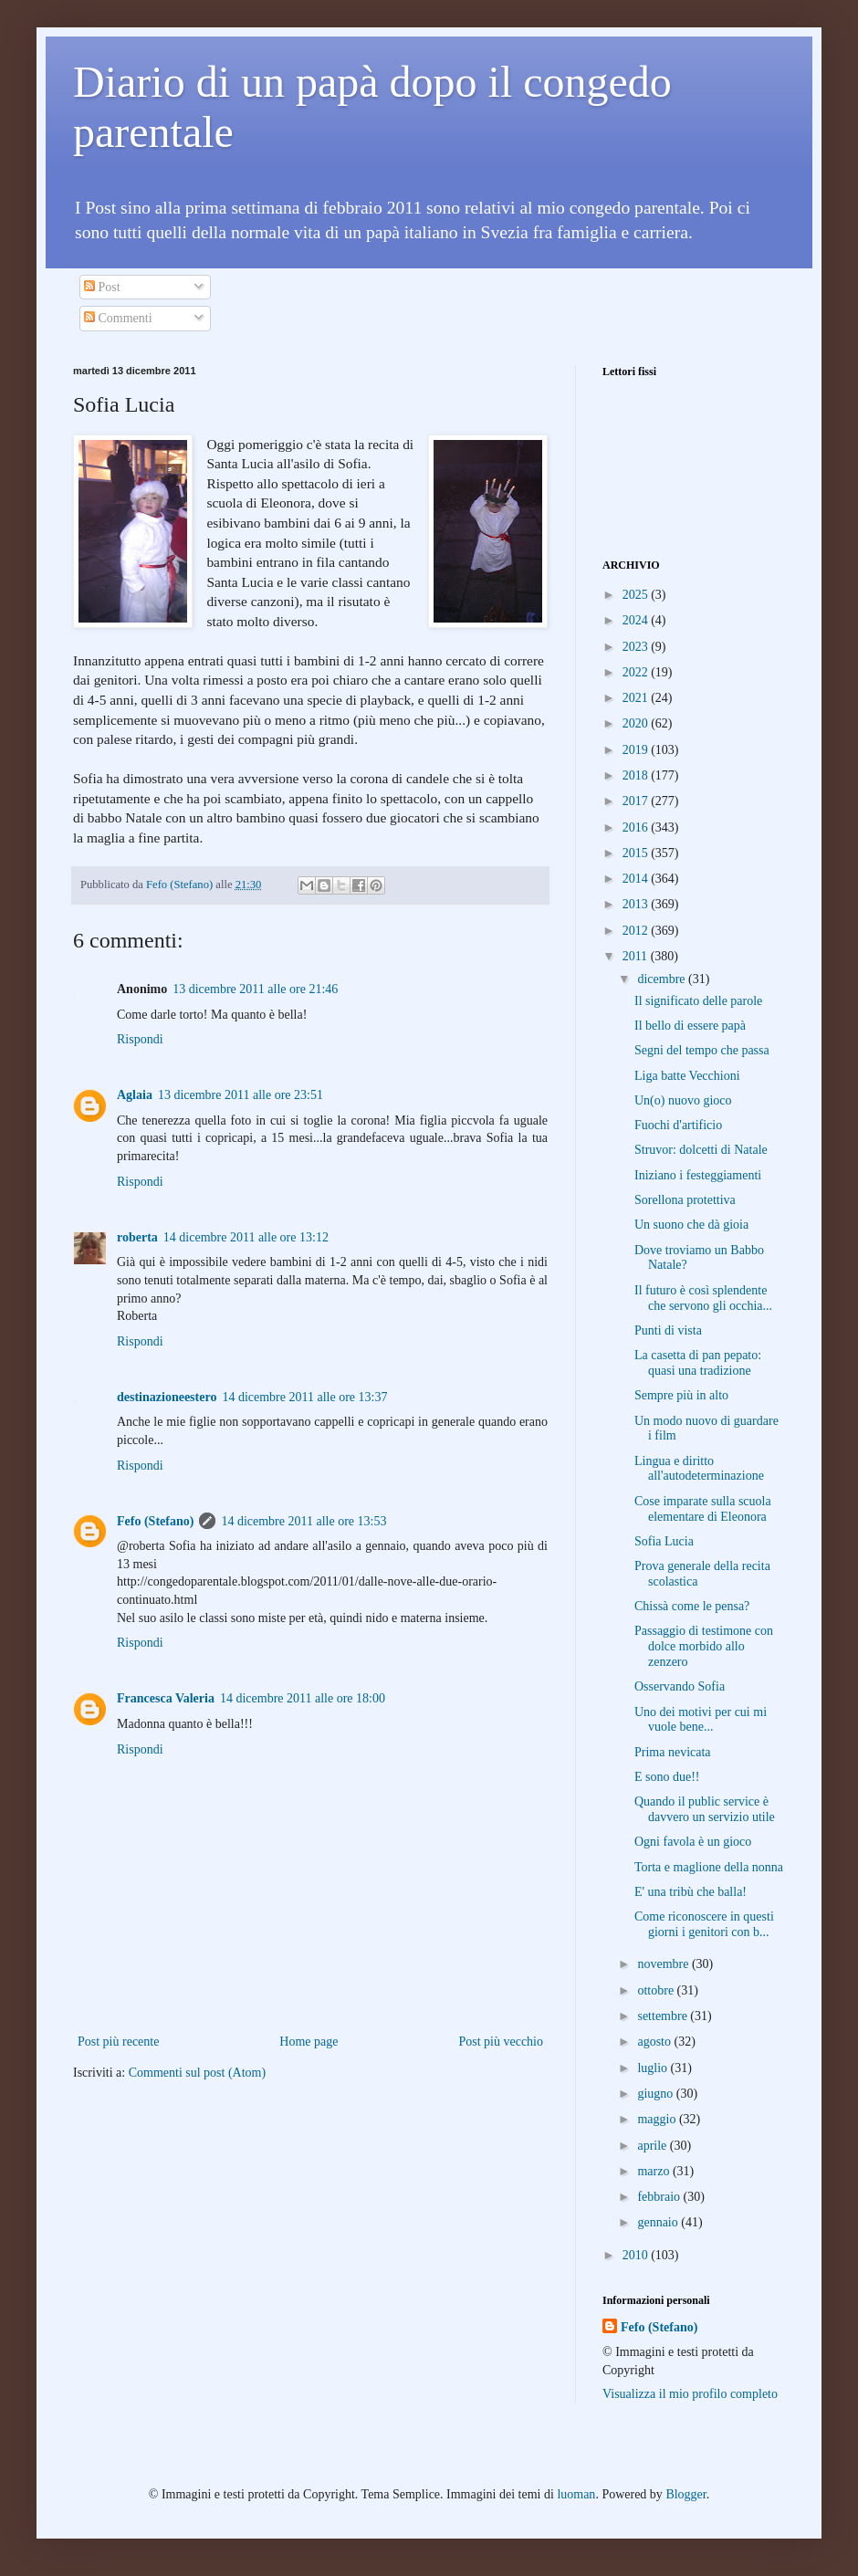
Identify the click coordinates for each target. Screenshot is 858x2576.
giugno (656, 2093)
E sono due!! (667, 1777)
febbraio (660, 2197)
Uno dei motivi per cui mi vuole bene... (700, 1719)
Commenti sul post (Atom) (198, 2072)
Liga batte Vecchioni (687, 1076)
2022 (637, 672)
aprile (653, 2145)
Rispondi (140, 1039)
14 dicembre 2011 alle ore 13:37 (304, 1397)
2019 (637, 750)
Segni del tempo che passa (701, 1050)
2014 (637, 878)
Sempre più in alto (681, 1395)
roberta (137, 1237)
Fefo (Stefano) (155, 1521)
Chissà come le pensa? (691, 1606)
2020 (637, 723)
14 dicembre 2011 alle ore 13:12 (246, 1237)
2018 (637, 775)
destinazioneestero (166, 1397)
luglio (653, 2068)
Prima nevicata (672, 1752)
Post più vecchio (500, 2041)
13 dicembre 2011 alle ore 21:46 (255, 989)
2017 (637, 801)
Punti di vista (668, 1330)
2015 (637, 853)
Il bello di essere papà (690, 1025)
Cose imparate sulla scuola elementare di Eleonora (702, 1509)
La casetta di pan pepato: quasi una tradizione (697, 1362)
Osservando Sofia (679, 1686)
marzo (654, 2171)
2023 (637, 647)
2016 (637, 827)
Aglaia (134, 1095)
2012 (637, 930)
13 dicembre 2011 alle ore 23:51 (240, 1095)
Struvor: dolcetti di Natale (701, 1150)
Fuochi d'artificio (678, 1125)
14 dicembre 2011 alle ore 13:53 (303, 1521)
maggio (658, 2119)
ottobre (656, 1990)
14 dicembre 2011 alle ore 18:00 (302, 1698)
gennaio (659, 2222)
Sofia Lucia (664, 1541)
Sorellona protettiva (685, 1200)
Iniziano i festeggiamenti (697, 1175)
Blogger (685, 2494)
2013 (637, 904)
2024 (637, 620)
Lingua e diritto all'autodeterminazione (699, 1468)
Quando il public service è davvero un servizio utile (704, 1809)
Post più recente (118, 2041)
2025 (637, 595)
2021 (637, 698)
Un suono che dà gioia (691, 1224)
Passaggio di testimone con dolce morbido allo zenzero (703, 1646)
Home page (308, 2041)
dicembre (662, 979)
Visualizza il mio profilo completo (690, 2394)
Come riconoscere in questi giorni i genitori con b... (704, 1924)
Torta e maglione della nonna (708, 1867)
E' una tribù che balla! (690, 1892)
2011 (637, 956)
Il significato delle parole (698, 1001)
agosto (655, 2041)
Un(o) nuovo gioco (683, 1100)
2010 (637, 2255)
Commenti (118, 318)
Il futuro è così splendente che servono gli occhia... (703, 1298)
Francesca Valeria (165, 1698)
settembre (663, 2016)
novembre (664, 1964)
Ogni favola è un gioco (692, 1841)
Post (102, 287)
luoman (576, 2494)
